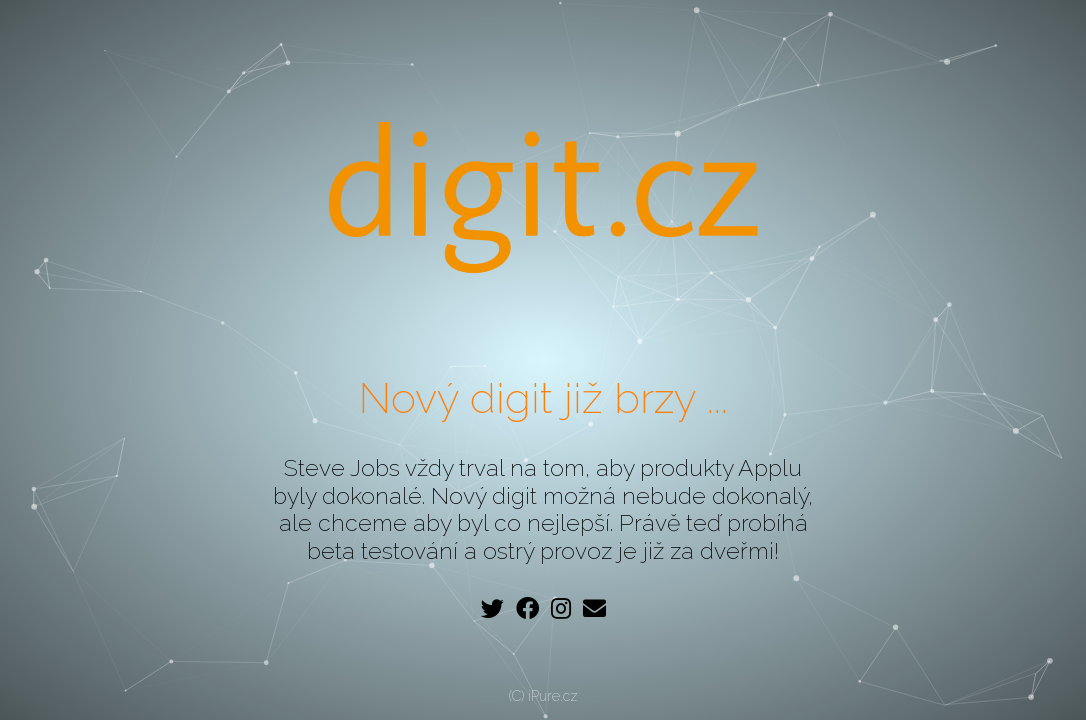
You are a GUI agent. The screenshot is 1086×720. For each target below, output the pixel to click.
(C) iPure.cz (543, 696)
